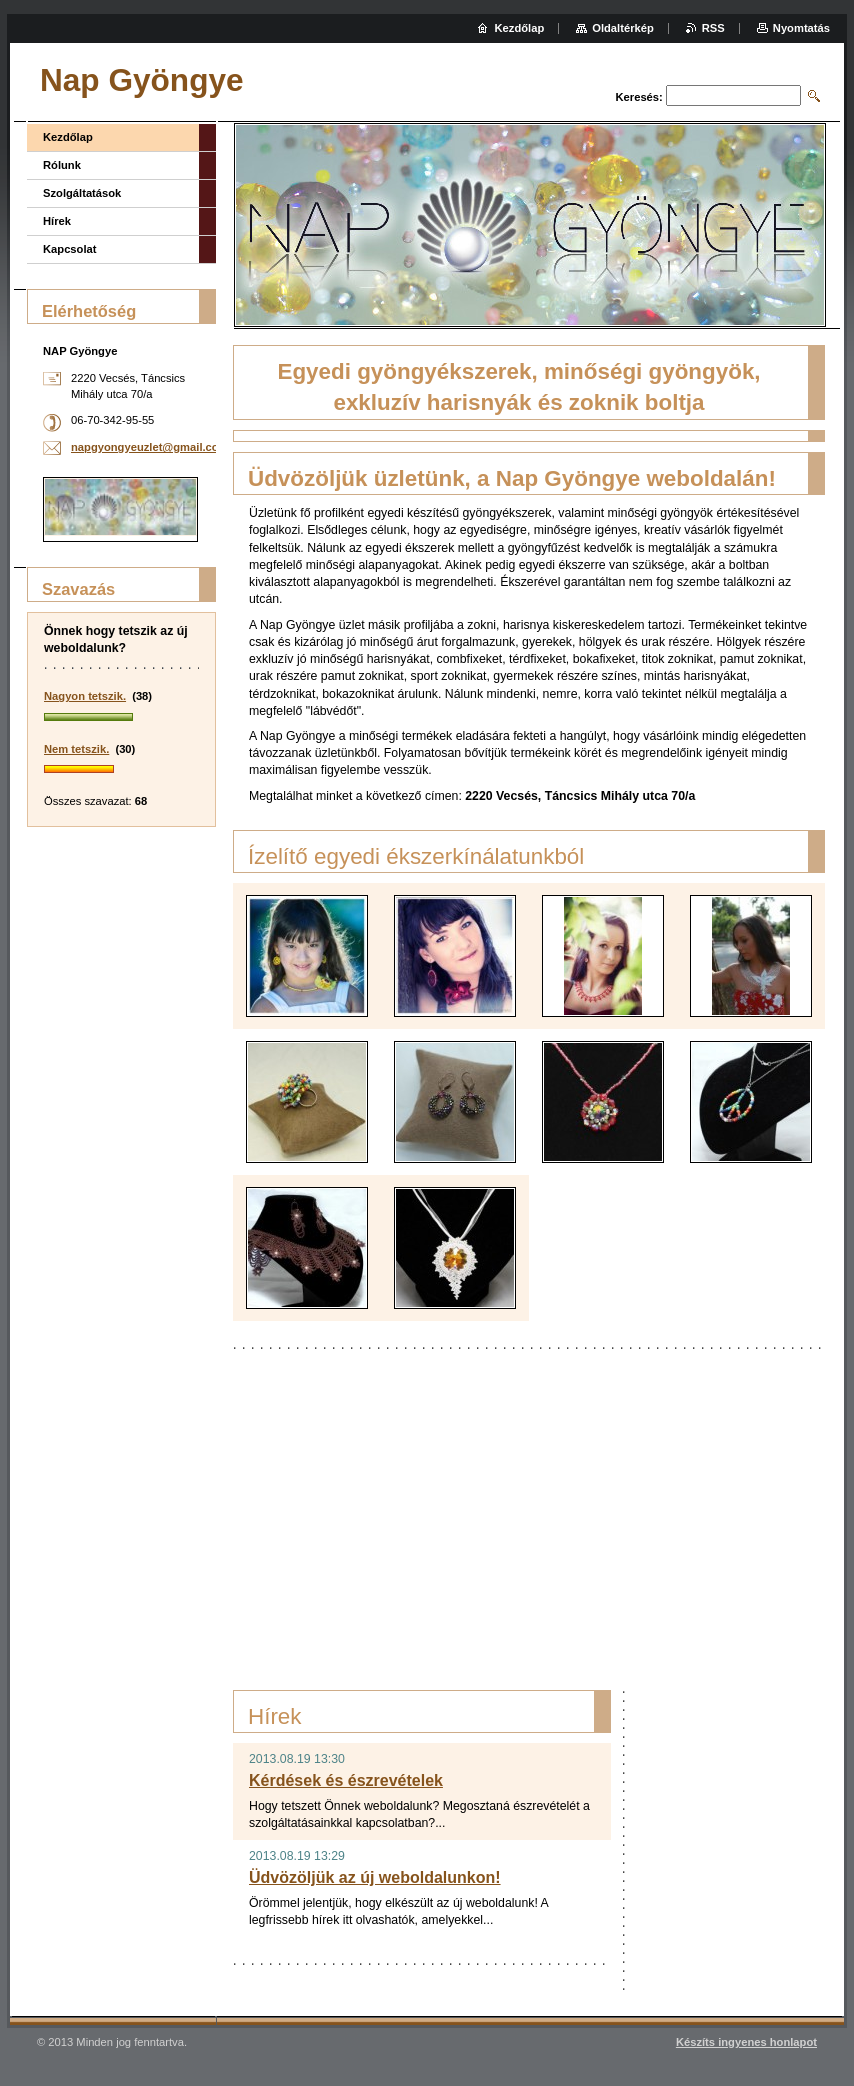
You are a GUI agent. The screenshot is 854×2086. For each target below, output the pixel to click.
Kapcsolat (69, 249)
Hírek (57, 221)
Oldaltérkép (623, 28)
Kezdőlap (68, 137)
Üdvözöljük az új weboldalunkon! (375, 1877)
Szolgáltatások (82, 193)
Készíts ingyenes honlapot (746, 2042)
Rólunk (62, 165)
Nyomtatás (801, 28)
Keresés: (639, 97)
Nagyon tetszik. (85, 696)
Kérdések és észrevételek (346, 1780)
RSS (713, 28)
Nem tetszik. (76, 749)
